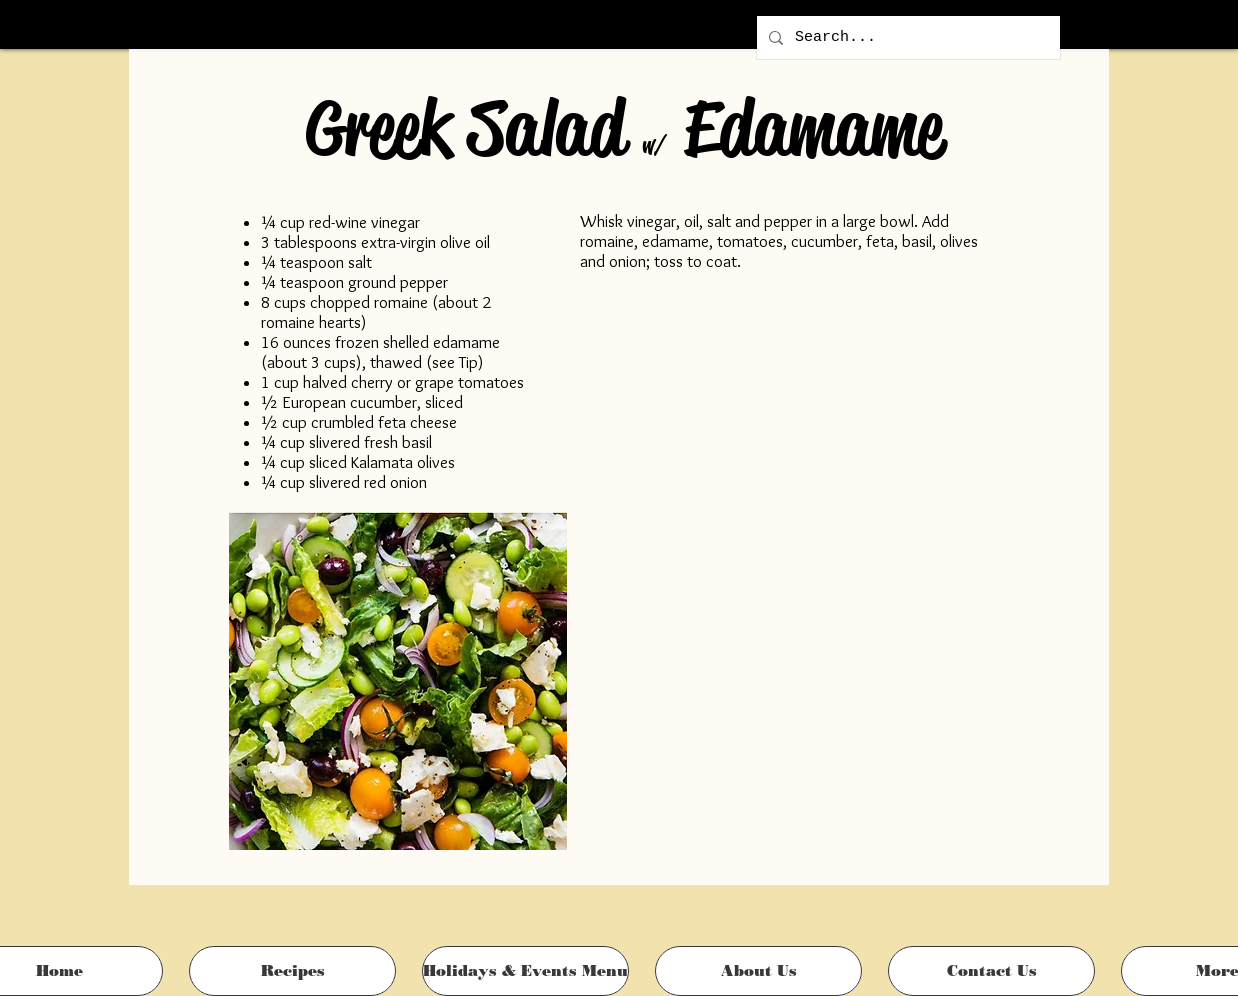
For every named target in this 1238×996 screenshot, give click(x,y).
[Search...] (906, 37)
